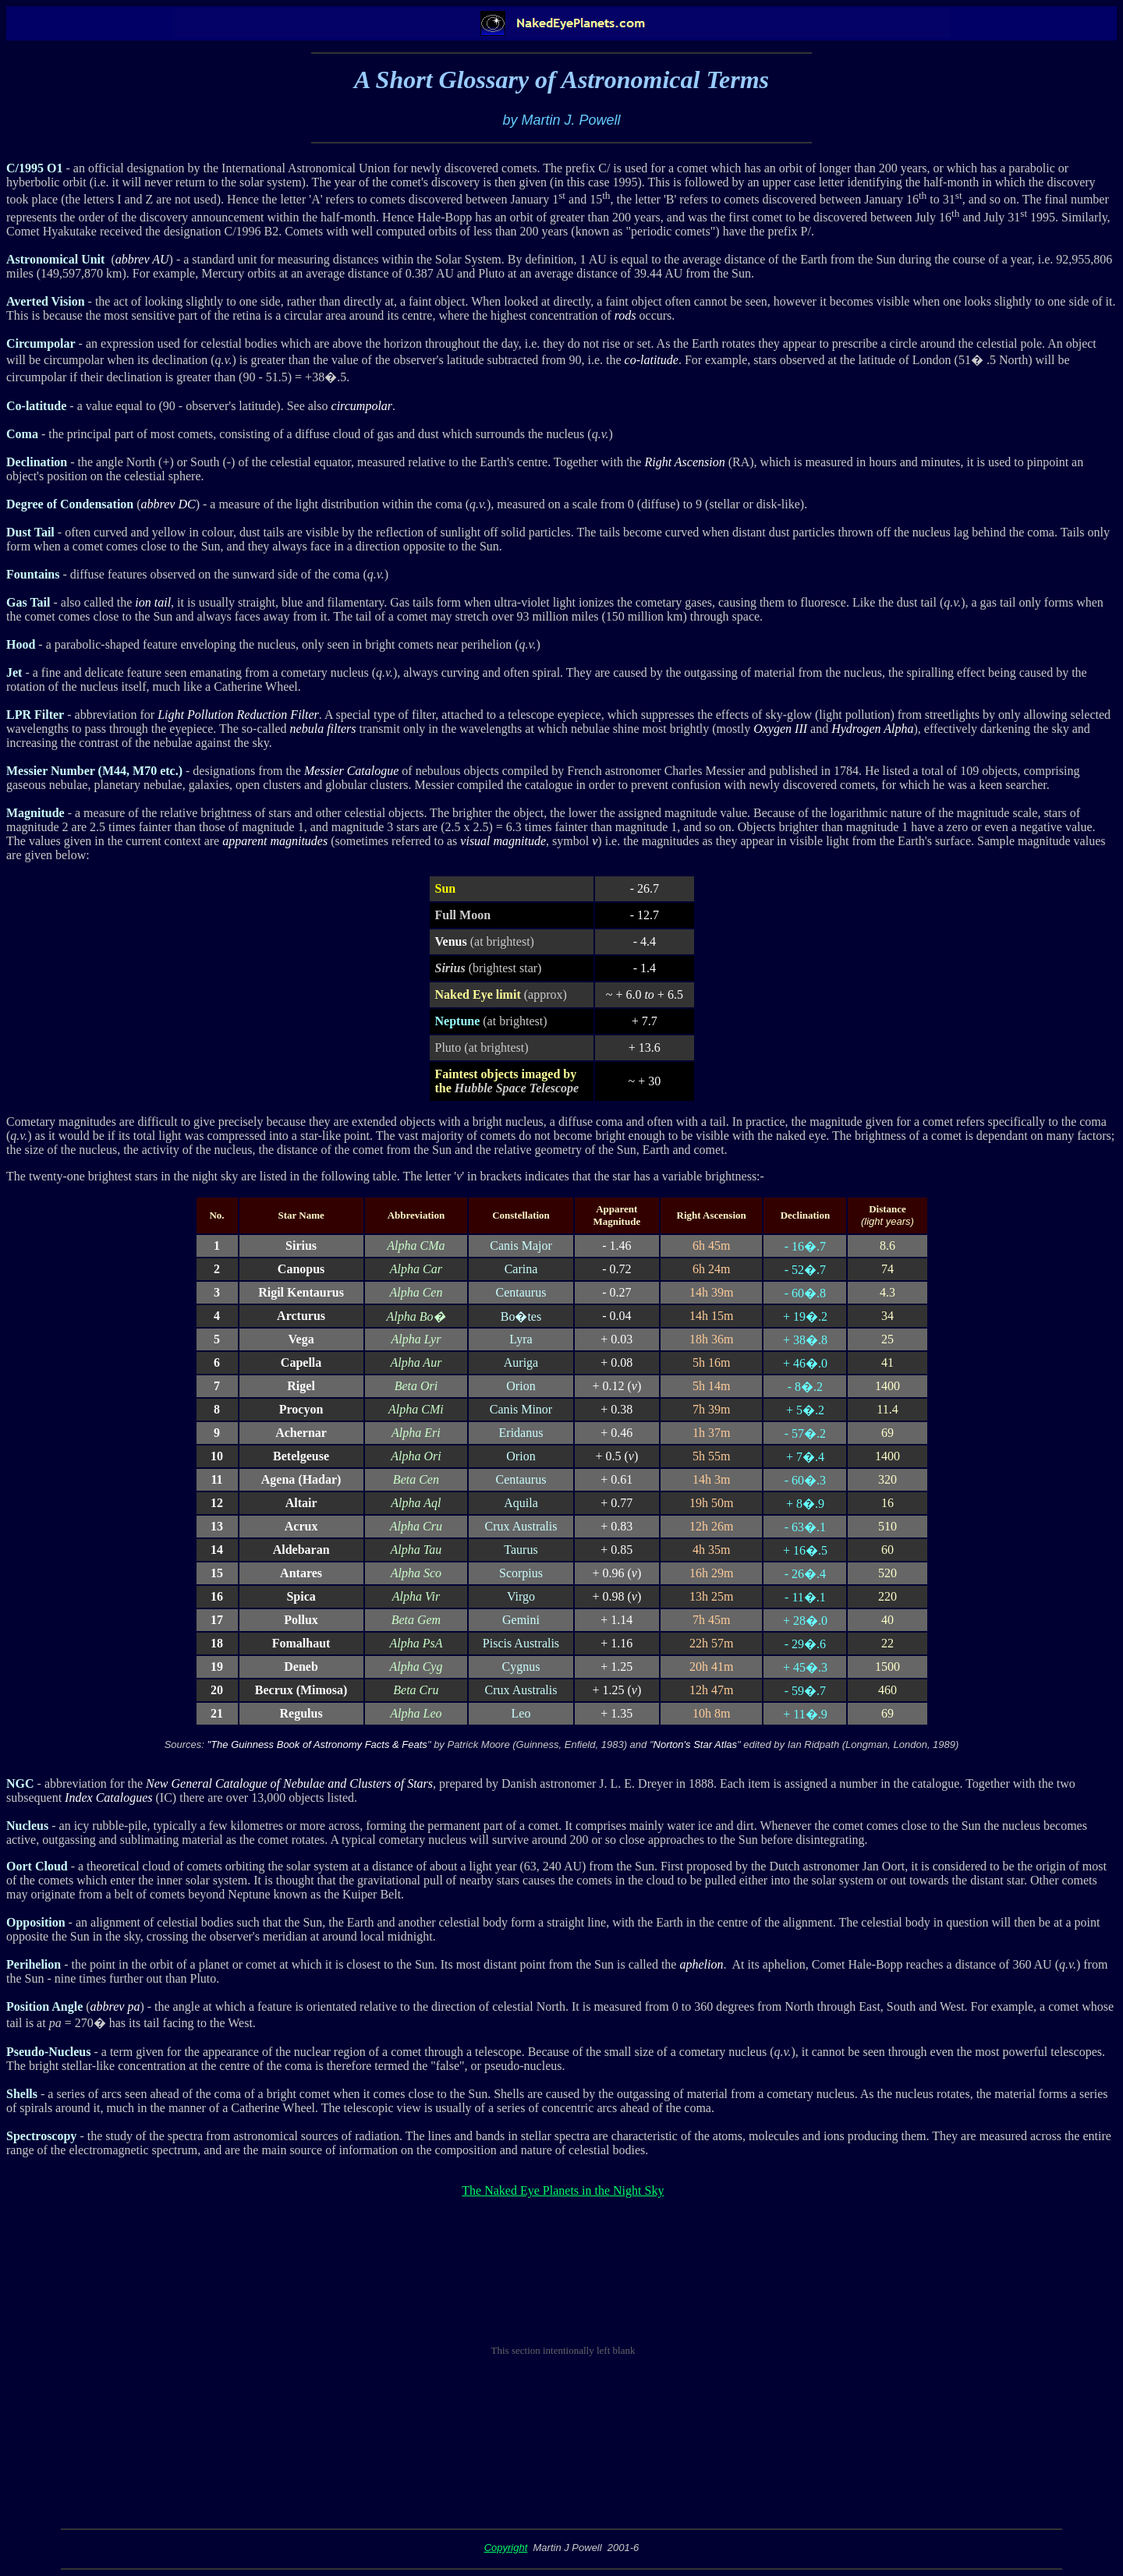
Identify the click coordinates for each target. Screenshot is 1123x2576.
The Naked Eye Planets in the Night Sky (563, 2190)
